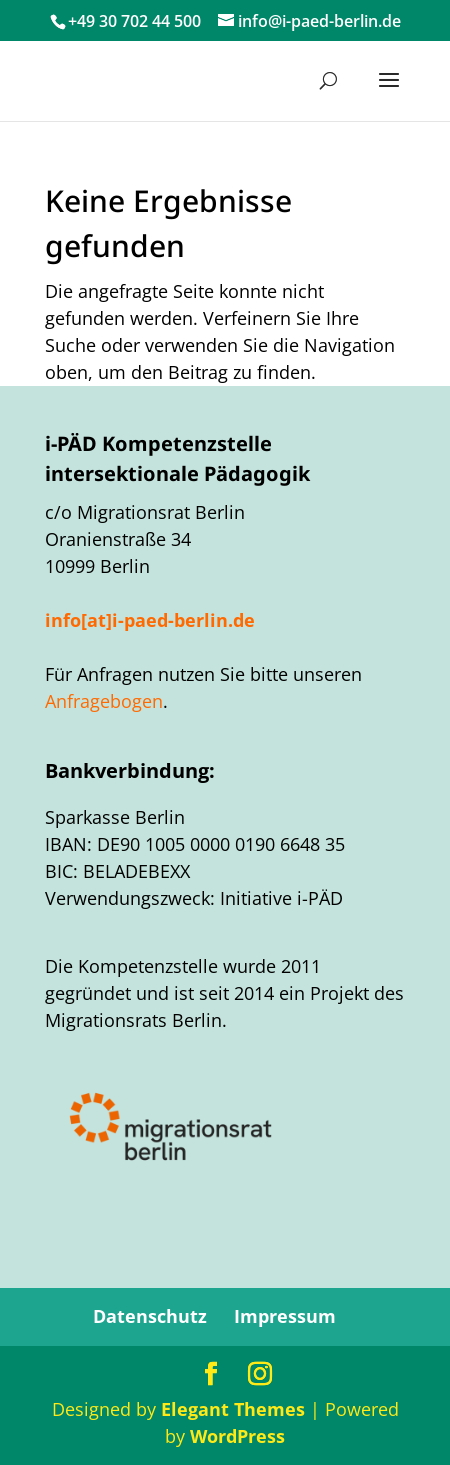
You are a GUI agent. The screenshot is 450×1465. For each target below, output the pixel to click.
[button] (389, 93)
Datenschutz (150, 1316)
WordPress (237, 1436)
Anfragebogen (104, 701)
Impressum (285, 1316)
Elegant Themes (233, 1409)
